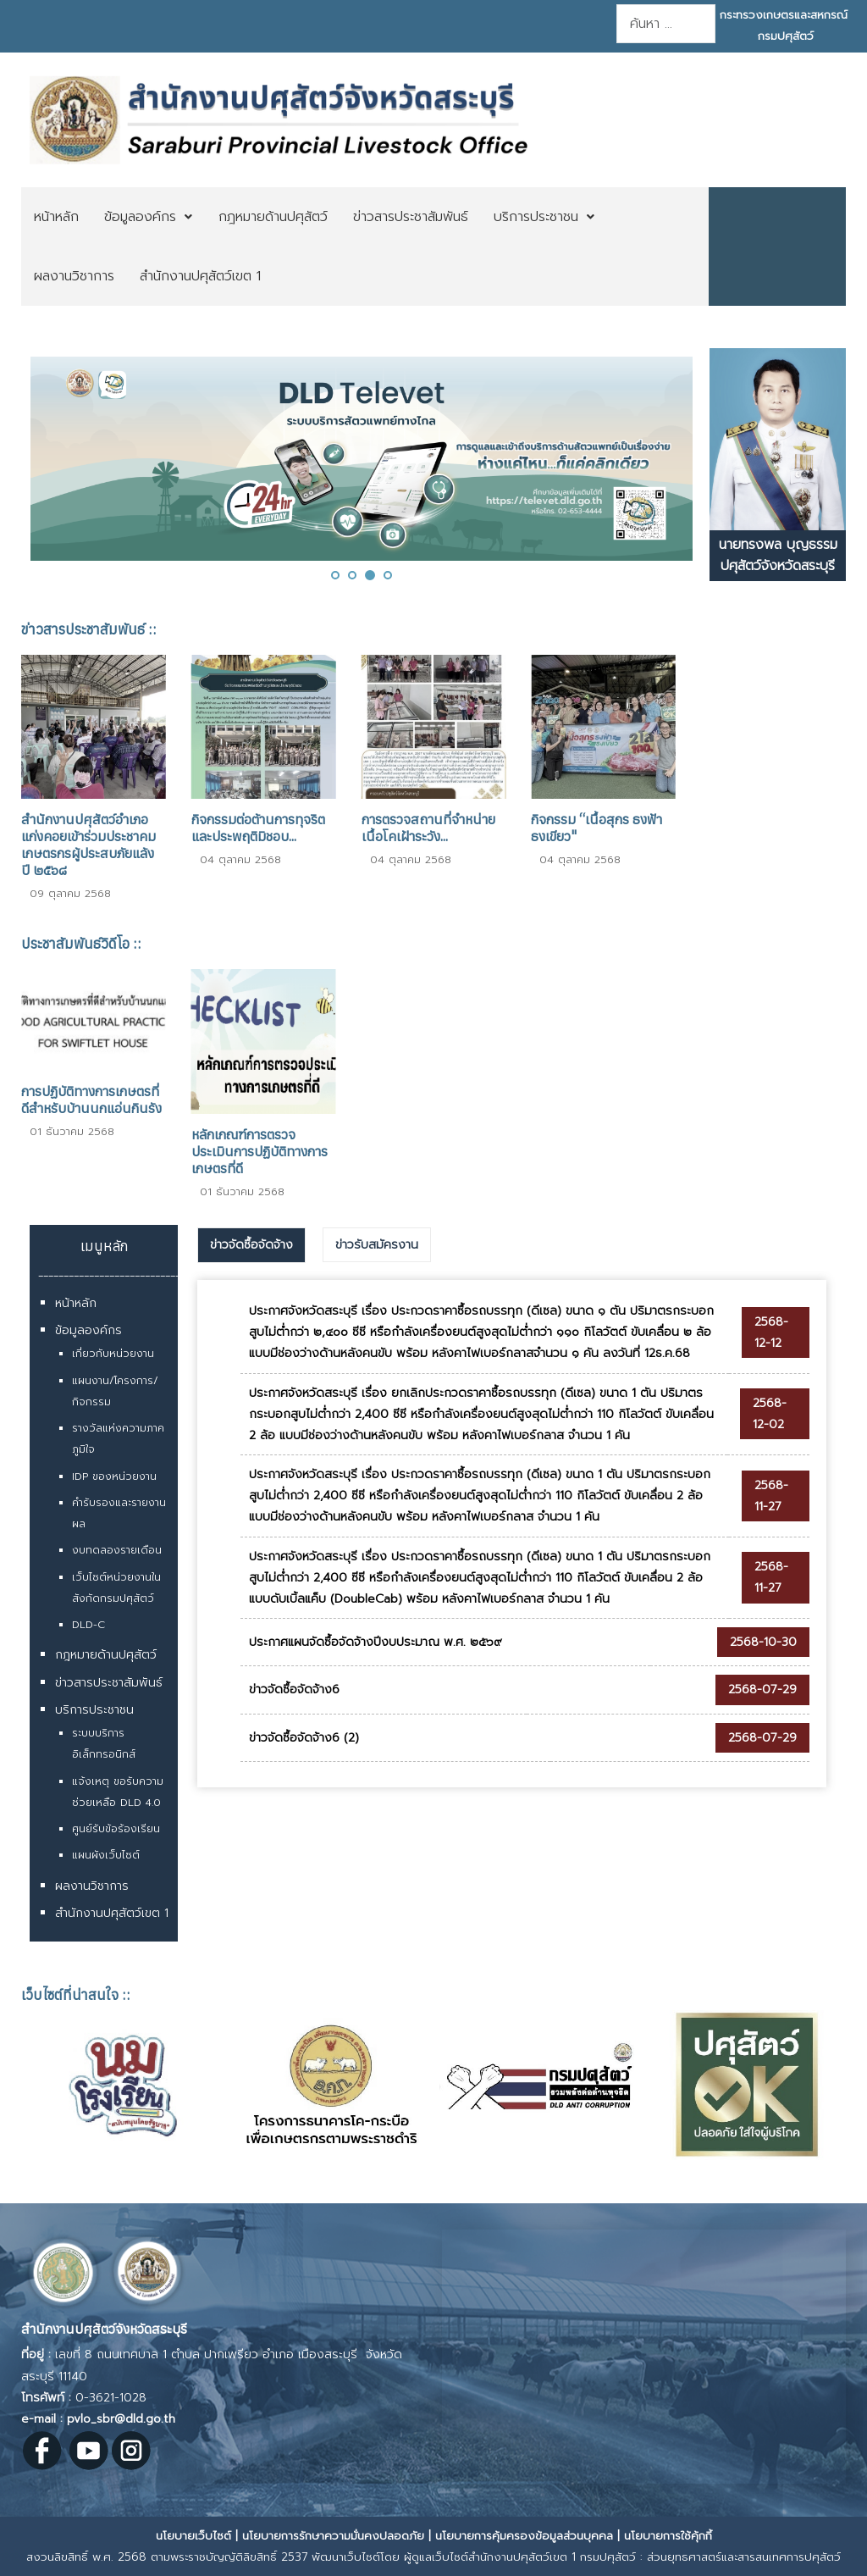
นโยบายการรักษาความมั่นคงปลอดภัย (333, 2536)
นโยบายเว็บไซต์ (193, 2536)
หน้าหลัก (76, 1303)
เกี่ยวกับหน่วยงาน (113, 1353)
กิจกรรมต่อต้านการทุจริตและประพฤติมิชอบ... (258, 828)
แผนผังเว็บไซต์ (106, 1855)
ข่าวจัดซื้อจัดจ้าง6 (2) (304, 1738)
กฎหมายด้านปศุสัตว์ (106, 1655)
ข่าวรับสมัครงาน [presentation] (376, 1245)
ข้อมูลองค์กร (88, 1330)
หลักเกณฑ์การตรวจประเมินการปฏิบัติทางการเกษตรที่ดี (259, 1151)
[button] (335, 575)
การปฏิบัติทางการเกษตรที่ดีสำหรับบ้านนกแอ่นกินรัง (91, 1099)
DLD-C (88, 1624)
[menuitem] (56, 217)
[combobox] (665, 23)
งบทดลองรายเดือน (117, 1550)
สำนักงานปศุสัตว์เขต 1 (111, 1913)
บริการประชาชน (94, 1710)
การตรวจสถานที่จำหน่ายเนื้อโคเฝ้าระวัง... (428, 828)
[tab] (251, 1245)
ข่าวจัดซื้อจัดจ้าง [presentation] (251, 1245)
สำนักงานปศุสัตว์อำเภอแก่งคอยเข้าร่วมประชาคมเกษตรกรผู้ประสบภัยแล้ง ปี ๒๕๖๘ (88, 844)
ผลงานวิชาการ (92, 1886)
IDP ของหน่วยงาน (114, 1476)
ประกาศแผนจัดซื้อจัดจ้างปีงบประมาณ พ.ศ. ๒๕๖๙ (375, 1642)
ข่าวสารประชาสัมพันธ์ (109, 1683)
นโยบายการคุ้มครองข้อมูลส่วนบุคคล (524, 2536)
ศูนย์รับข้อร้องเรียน (116, 1828)
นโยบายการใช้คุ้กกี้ (668, 2536)
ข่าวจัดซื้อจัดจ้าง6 (294, 1689)
